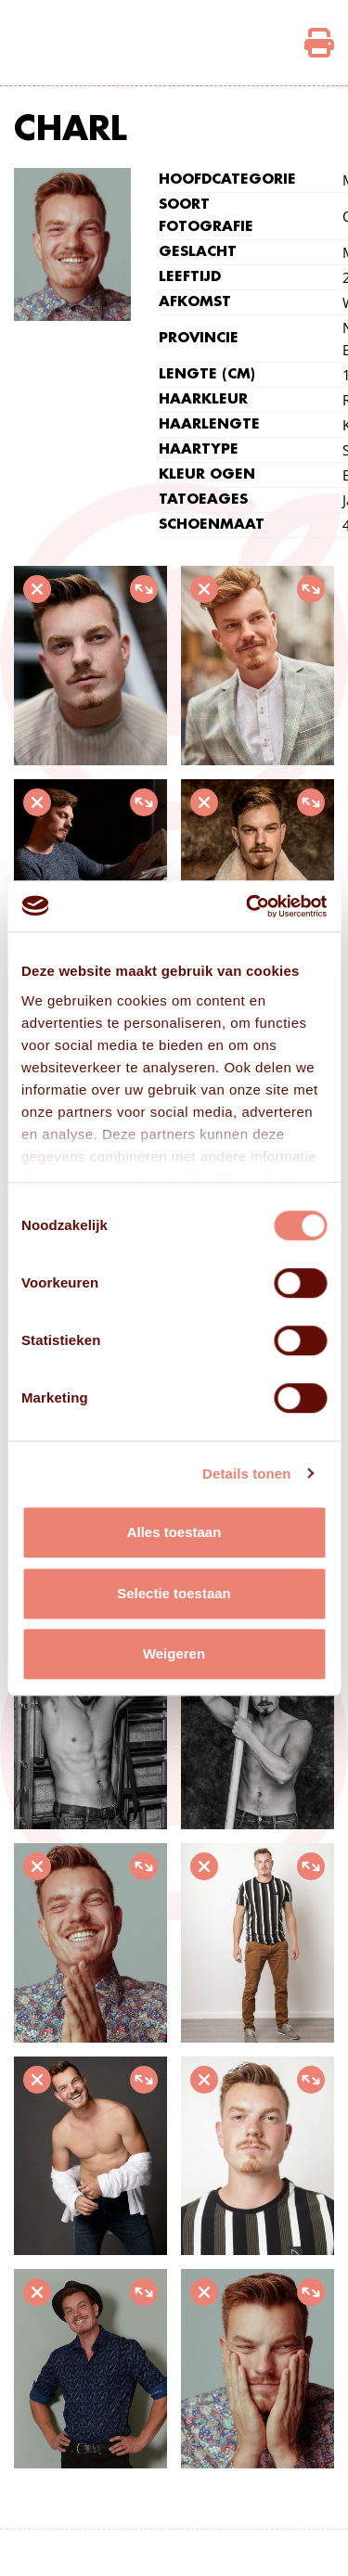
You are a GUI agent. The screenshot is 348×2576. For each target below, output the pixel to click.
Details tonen (246, 1473)
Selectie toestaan (174, 1593)
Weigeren (174, 1653)
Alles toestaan (174, 1532)
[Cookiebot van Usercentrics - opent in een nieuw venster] (248, 906)
